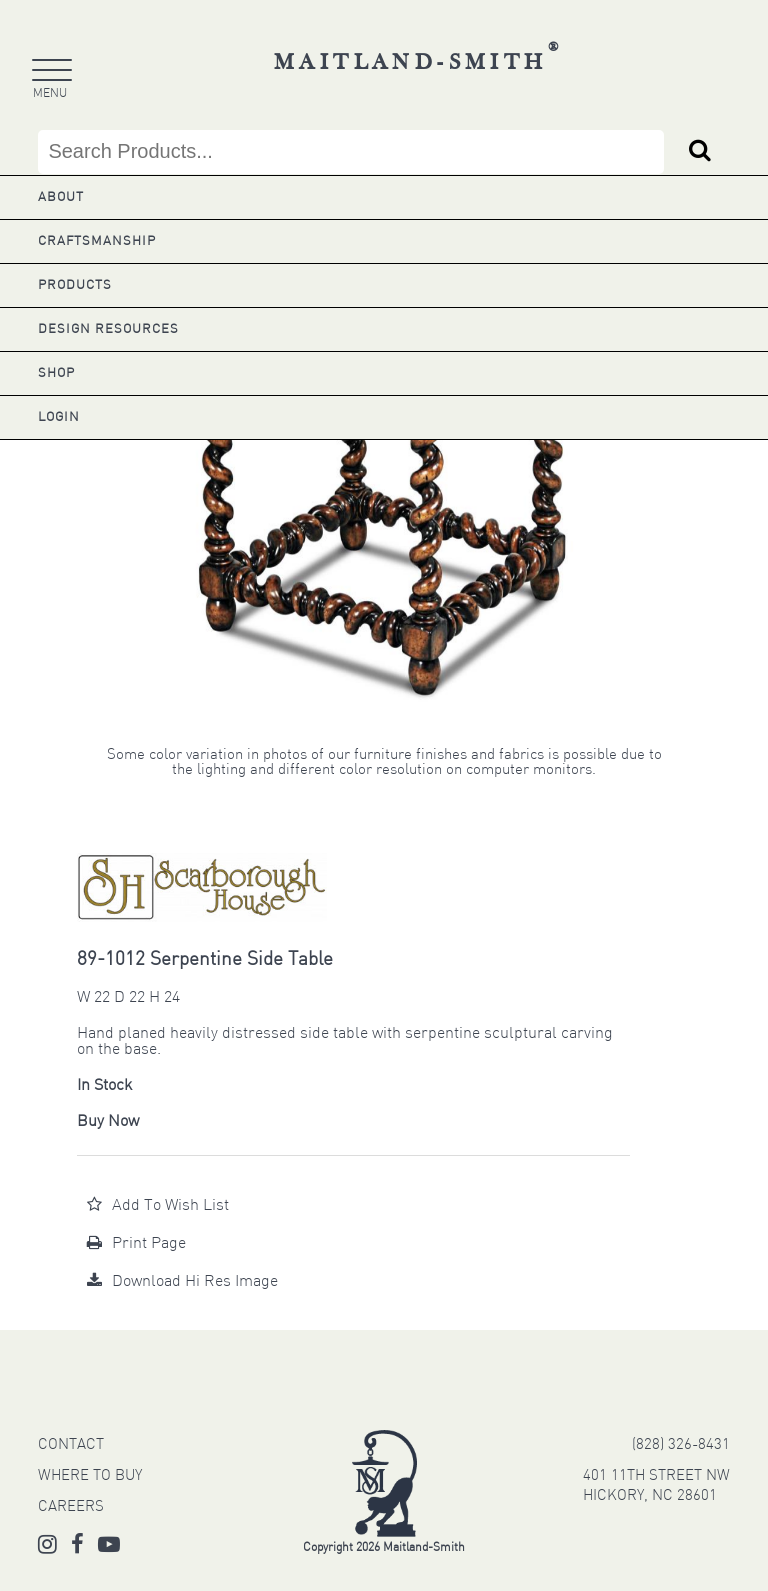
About (61, 197)
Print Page (136, 1244)
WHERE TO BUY (90, 1476)
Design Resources (108, 329)
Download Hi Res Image (182, 1282)
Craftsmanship (97, 241)
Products (75, 285)
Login (59, 417)
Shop (56, 373)
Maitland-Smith (418, 62)
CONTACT (71, 1445)
